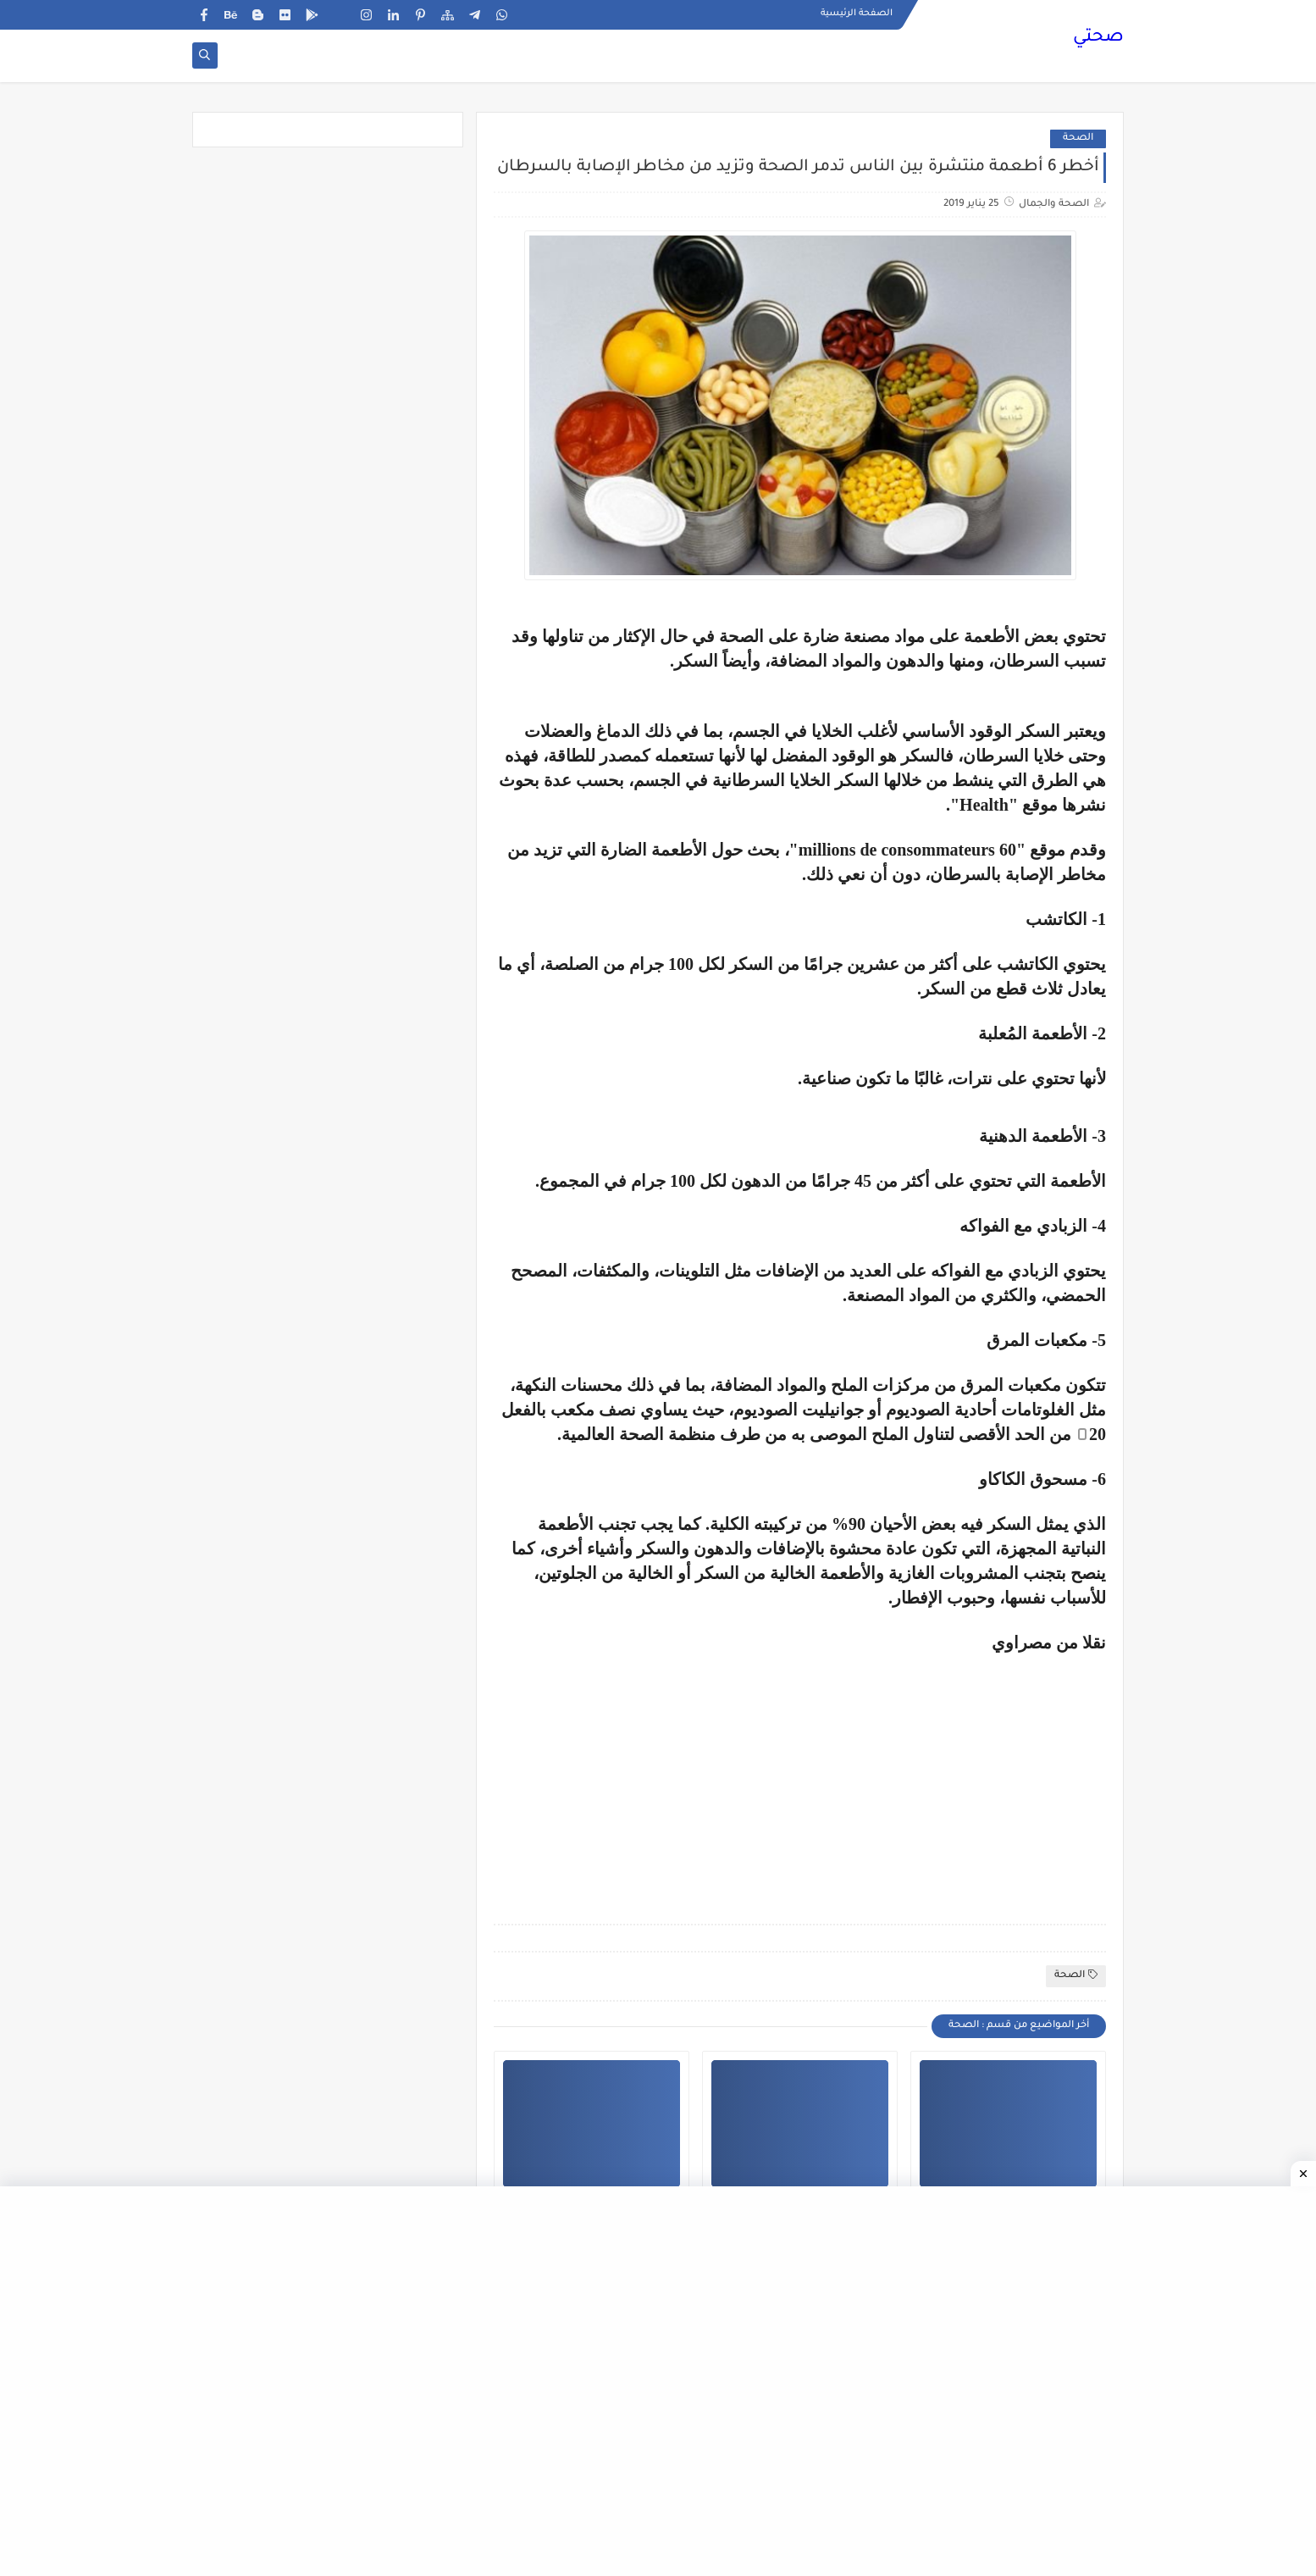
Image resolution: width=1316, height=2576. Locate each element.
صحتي (1098, 38)
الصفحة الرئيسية (857, 13)
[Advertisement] (963, 1771)
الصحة (1078, 138)
